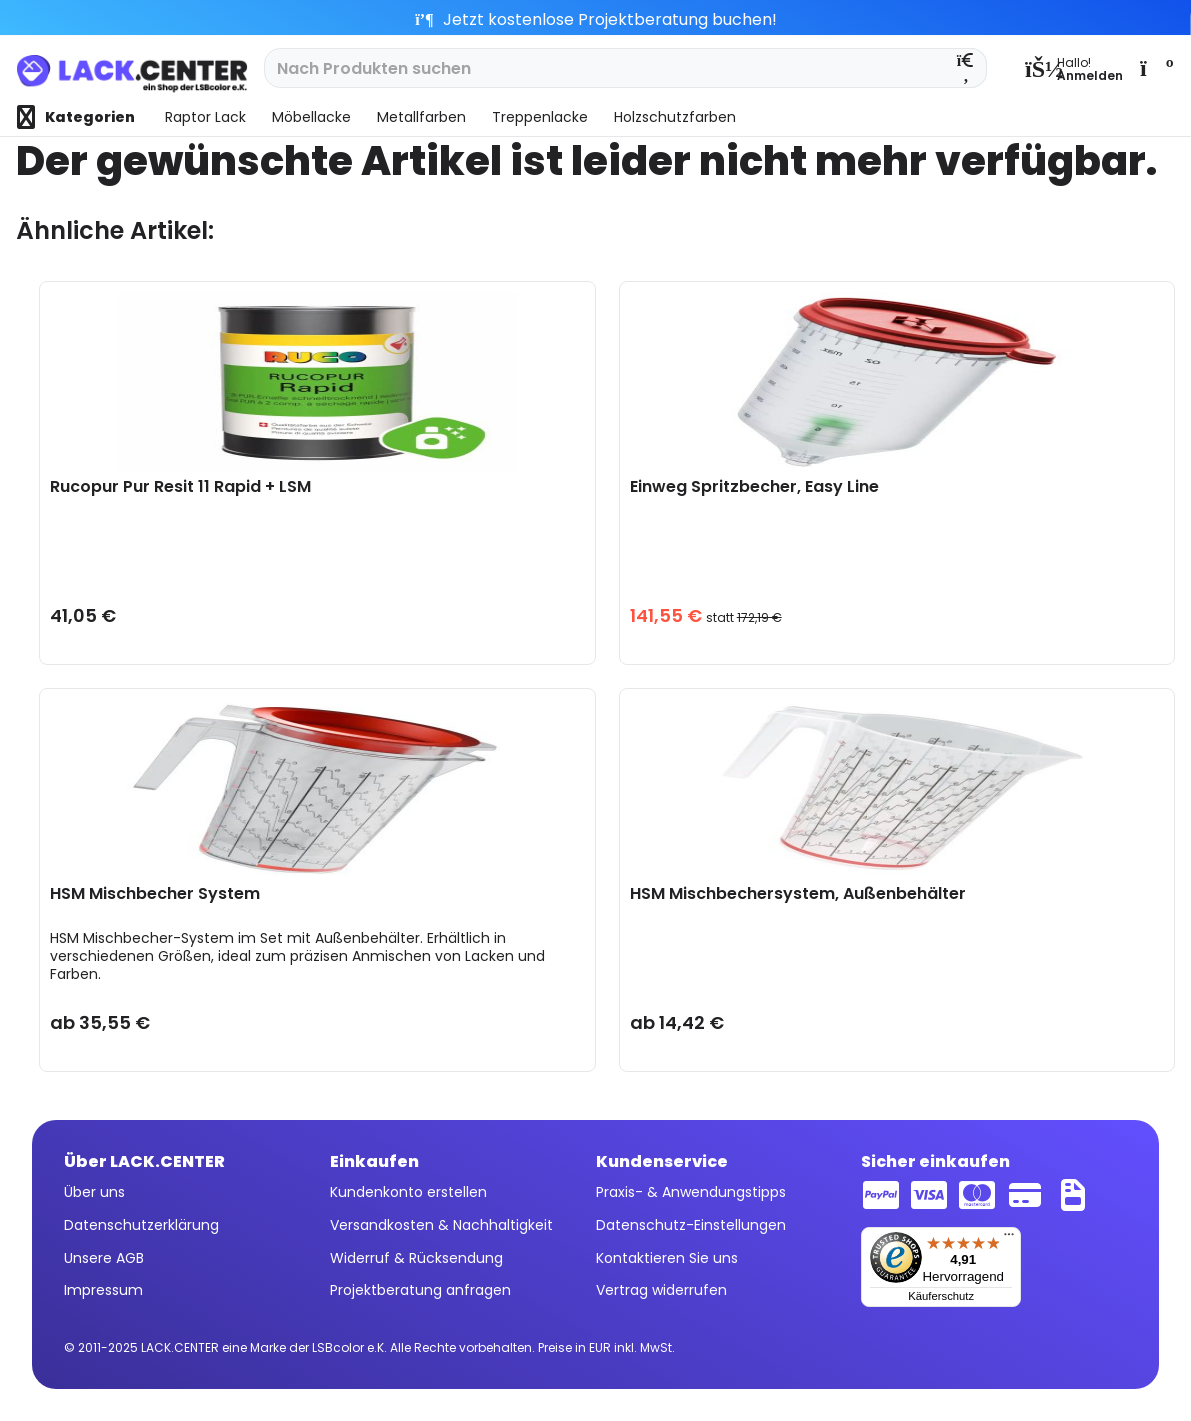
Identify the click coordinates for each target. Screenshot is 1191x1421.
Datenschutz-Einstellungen (691, 1225)
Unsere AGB (104, 1258)
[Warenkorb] (1155, 68)
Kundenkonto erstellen (408, 1192)
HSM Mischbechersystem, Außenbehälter (798, 894)
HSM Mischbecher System (155, 894)
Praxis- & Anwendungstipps (691, 1192)
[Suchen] (966, 68)
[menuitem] (1074, 68)
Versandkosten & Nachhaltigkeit (441, 1225)
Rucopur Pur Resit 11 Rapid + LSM (180, 487)
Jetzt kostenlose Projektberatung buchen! (596, 19)
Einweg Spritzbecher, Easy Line (754, 487)
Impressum (103, 1290)
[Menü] (1009, 1239)
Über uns (94, 1192)
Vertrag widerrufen (661, 1290)
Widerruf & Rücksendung (416, 1258)
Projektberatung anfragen (420, 1290)
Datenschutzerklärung (141, 1225)
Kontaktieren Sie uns (667, 1258)
